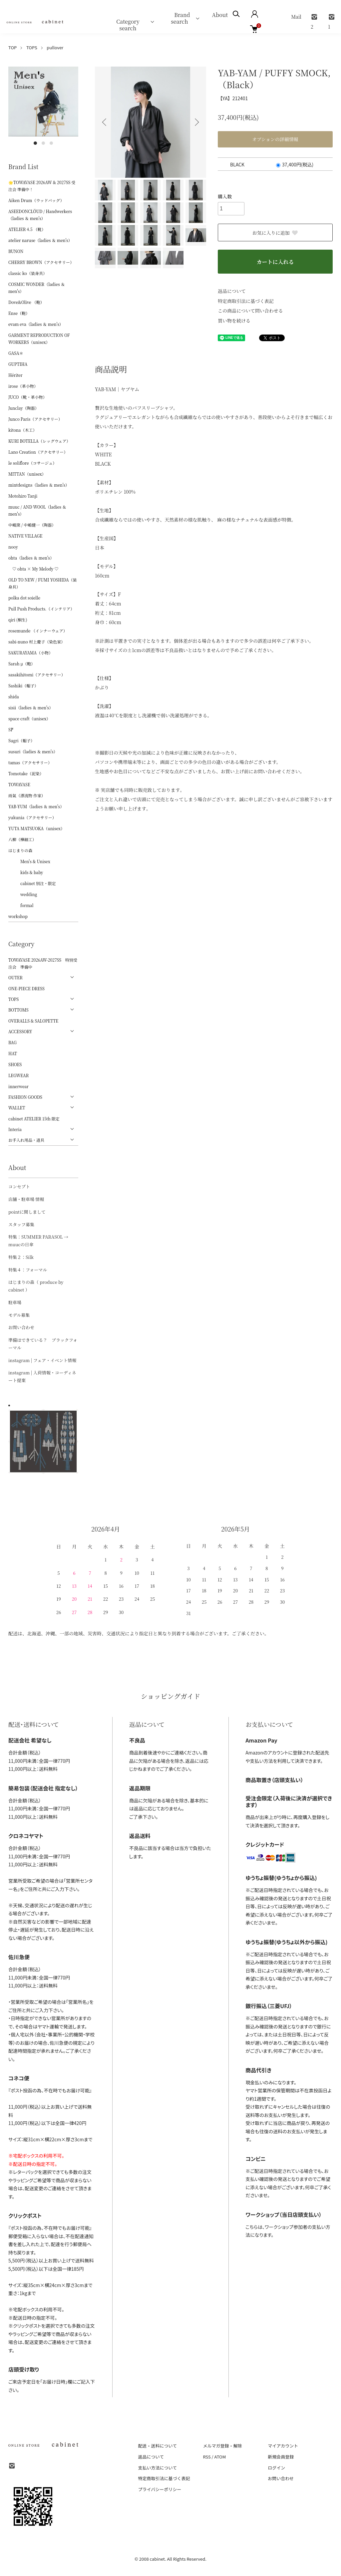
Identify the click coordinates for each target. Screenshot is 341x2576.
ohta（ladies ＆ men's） (31, 558)
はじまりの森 (20, 850)
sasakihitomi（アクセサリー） (36, 674)
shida (13, 696)
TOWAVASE (19, 784)
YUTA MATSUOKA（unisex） (36, 828)
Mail (296, 16)
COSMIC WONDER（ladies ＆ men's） (36, 287)
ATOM (220, 2457)
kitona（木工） (22, 430)
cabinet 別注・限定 (32, 883)
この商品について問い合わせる (250, 310)
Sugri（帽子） (21, 740)
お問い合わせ (21, 1327)
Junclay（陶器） (23, 408)
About (220, 15)
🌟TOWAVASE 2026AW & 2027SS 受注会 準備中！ (41, 185)
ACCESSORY (20, 1031)
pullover (55, 47)
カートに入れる (275, 262)
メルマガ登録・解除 (222, 2446)
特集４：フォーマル (27, 1270)
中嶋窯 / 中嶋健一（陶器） (32, 525)
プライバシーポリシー (159, 2489)
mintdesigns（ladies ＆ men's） (38, 485)
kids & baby (25, 872)
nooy (13, 547)
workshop (18, 916)
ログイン (276, 2467)
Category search (130, 21)
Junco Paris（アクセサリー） (35, 419)
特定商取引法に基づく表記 (246, 301)
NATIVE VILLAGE (25, 536)
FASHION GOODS (25, 1097)
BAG (12, 1042)
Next (196, 122)
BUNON (15, 251)
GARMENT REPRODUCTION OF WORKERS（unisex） (39, 338)
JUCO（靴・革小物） (27, 397)
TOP (12, 47)
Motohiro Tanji (22, 496)
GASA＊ (15, 353)
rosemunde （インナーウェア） (37, 630)
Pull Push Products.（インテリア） (41, 608)
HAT (12, 1053)
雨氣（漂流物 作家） (26, 795)
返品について (232, 291)
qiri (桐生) (17, 619)
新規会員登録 (281, 2457)
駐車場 (14, 1302)
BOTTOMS (18, 1010)
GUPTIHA (17, 364)
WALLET (16, 1107)
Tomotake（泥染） (26, 773)
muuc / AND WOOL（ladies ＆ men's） (37, 510)
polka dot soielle (24, 597)
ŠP (10, 729)
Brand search (179, 18)
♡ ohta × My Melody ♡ (33, 569)
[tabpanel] (43, 101)
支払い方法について (157, 2467)
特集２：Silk (21, 1257)
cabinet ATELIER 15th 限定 (34, 1118)
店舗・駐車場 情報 (26, 1199)
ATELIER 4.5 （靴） (27, 229)
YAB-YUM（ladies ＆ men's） (36, 806)
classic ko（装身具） (27, 273)
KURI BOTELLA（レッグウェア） (39, 441)
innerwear (18, 1086)
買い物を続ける (234, 320)
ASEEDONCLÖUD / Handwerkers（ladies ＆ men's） (40, 214)
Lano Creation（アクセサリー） (38, 452)
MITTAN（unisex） (27, 474)
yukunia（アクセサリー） (32, 817)
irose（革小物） (23, 386)
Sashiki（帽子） (23, 685)
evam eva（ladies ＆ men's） (35, 324)
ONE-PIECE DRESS (26, 988)
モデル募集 (19, 1315)
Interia (15, 1129)
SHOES (15, 1064)
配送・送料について (157, 2446)
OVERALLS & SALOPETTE (33, 1021)
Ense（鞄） (19, 313)
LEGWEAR (18, 1075)
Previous (105, 122)
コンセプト (19, 1186)
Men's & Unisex (29, 861)
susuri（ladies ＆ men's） (32, 751)
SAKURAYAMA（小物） (30, 652)
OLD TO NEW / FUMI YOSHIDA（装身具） (42, 583)
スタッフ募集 (21, 1224)
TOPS (31, 47)
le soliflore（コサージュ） (32, 463)
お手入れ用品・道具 (26, 1140)
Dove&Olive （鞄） (26, 302)
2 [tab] (43, 143)
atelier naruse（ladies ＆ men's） (40, 240)
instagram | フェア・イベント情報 (42, 1360)
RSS (206, 2457)
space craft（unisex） (29, 718)
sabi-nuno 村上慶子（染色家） (36, 641)
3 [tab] (51, 143)
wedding (22, 894)
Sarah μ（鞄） (21, 663)
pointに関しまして (27, 1212)
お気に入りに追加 (275, 232)
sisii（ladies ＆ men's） (30, 707)
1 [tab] (35, 143)
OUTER (15, 977)
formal (21, 905)
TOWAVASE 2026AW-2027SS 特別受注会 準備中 (42, 963)
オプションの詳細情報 (275, 139)
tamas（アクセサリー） (30, 762)
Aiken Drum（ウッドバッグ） (36, 200)
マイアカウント (283, 2446)
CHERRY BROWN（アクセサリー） (41, 262)
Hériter (15, 375)
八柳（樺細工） (22, 839)
